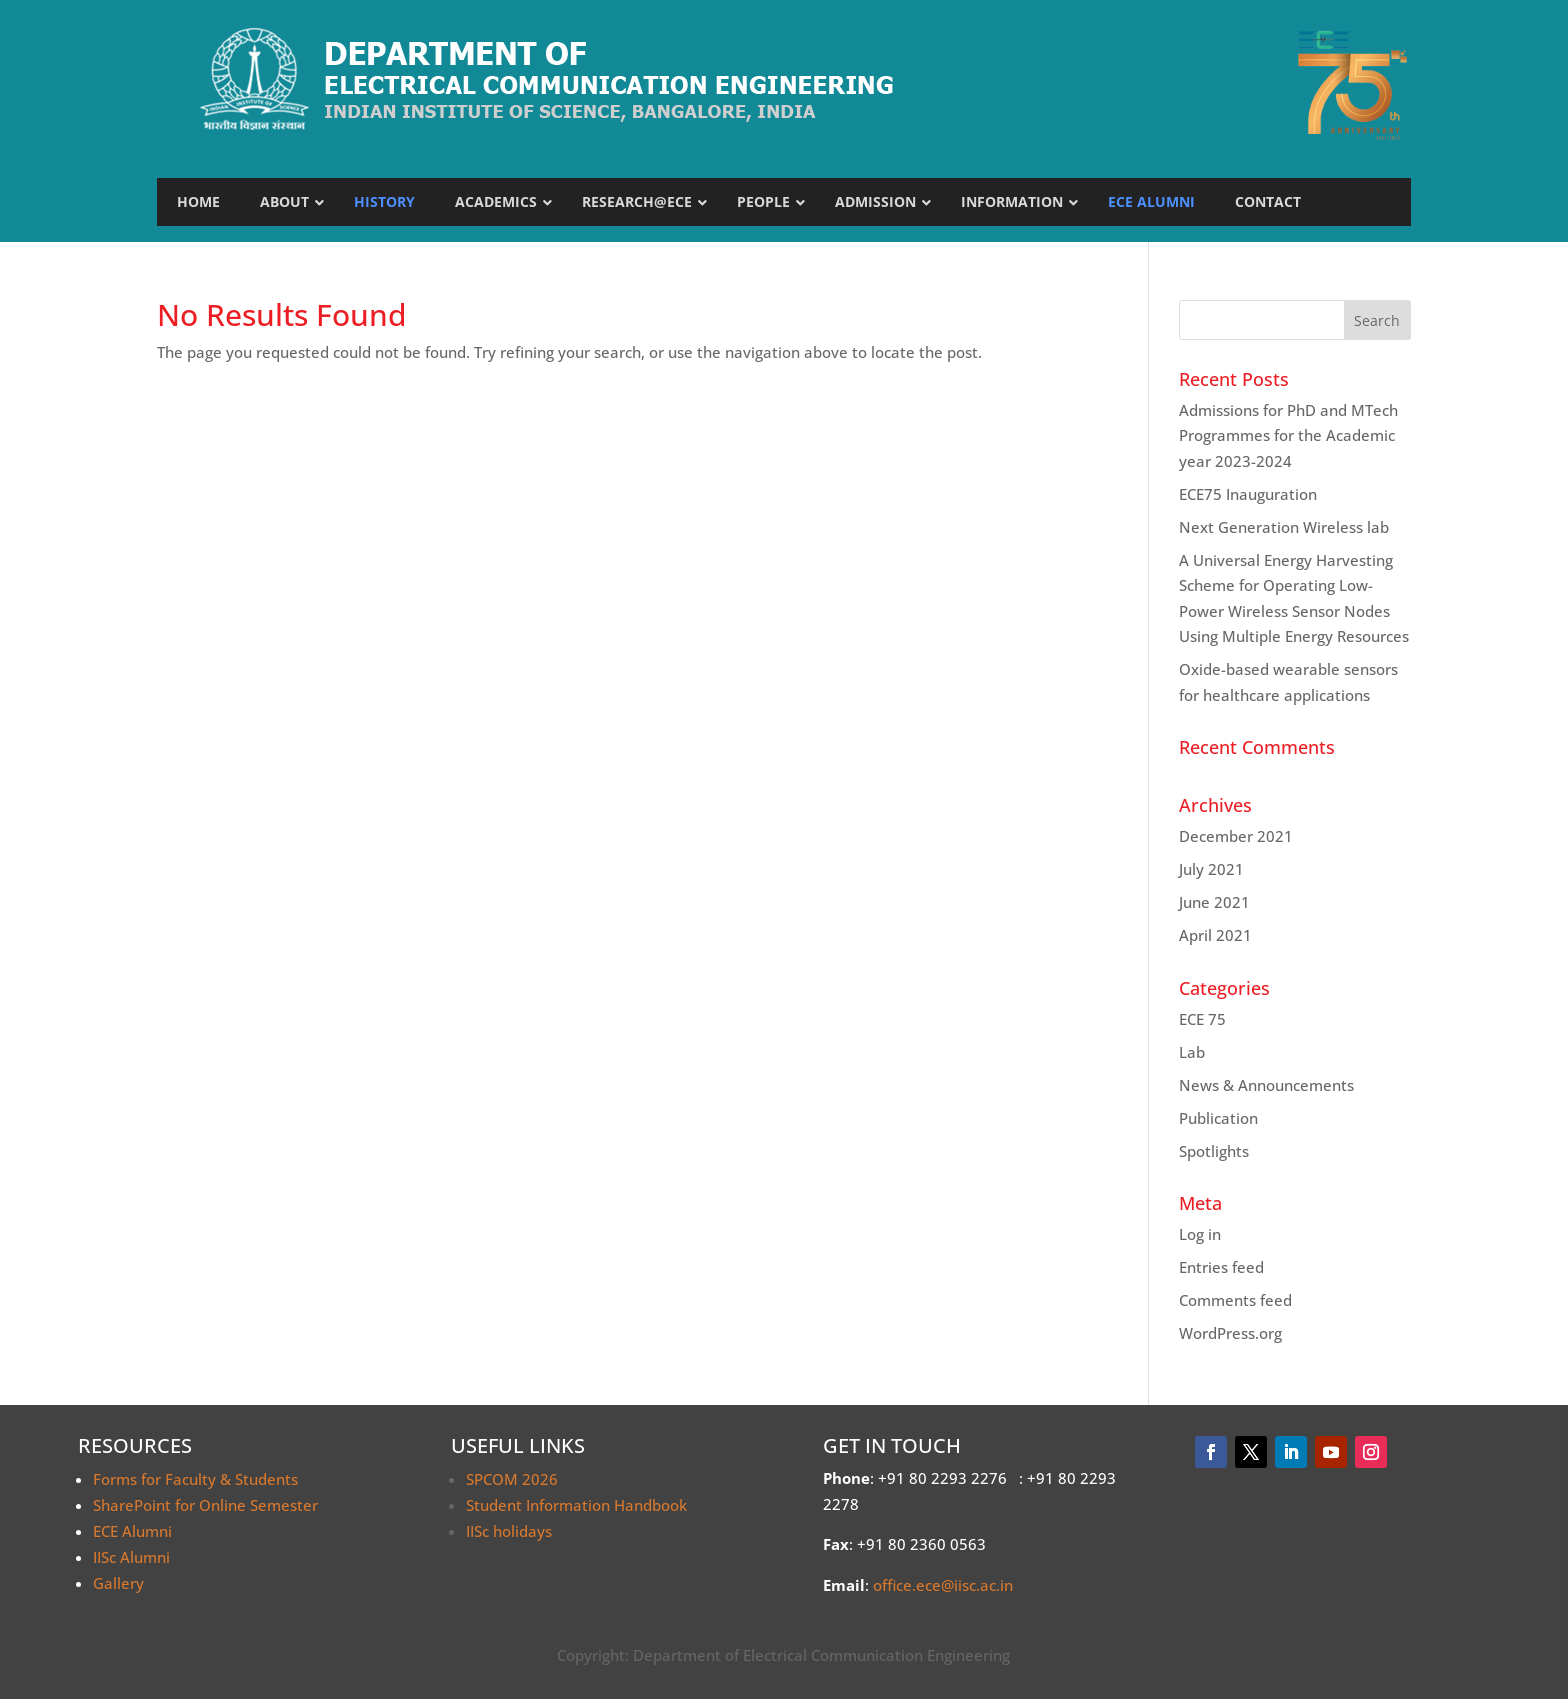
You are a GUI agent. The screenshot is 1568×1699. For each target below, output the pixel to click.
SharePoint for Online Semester (205, 1505)
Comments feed (1235, 1300)
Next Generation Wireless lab (1284, 527)
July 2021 (1211, 869)
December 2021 (1236, 836)
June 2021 (1214, 902)
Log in (1200, 1234)
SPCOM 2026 (512, 1479)
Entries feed (1221, 1267)
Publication (1218, 1118)
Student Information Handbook (576, 1505)
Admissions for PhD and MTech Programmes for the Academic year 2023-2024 (1288, 435)
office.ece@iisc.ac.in (943, 1585)
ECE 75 (1202, 1019)
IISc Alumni (131, 1557)
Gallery (118, 1583)
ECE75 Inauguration (1248, 494)
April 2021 (1215, 935)
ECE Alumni (132, 1531)
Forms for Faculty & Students (195, 1479)
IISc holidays (509, 1531)
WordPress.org (1230, 1333)
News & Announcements (1266, 1085)
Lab (1192, 1052)
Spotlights (1214, 1151)
